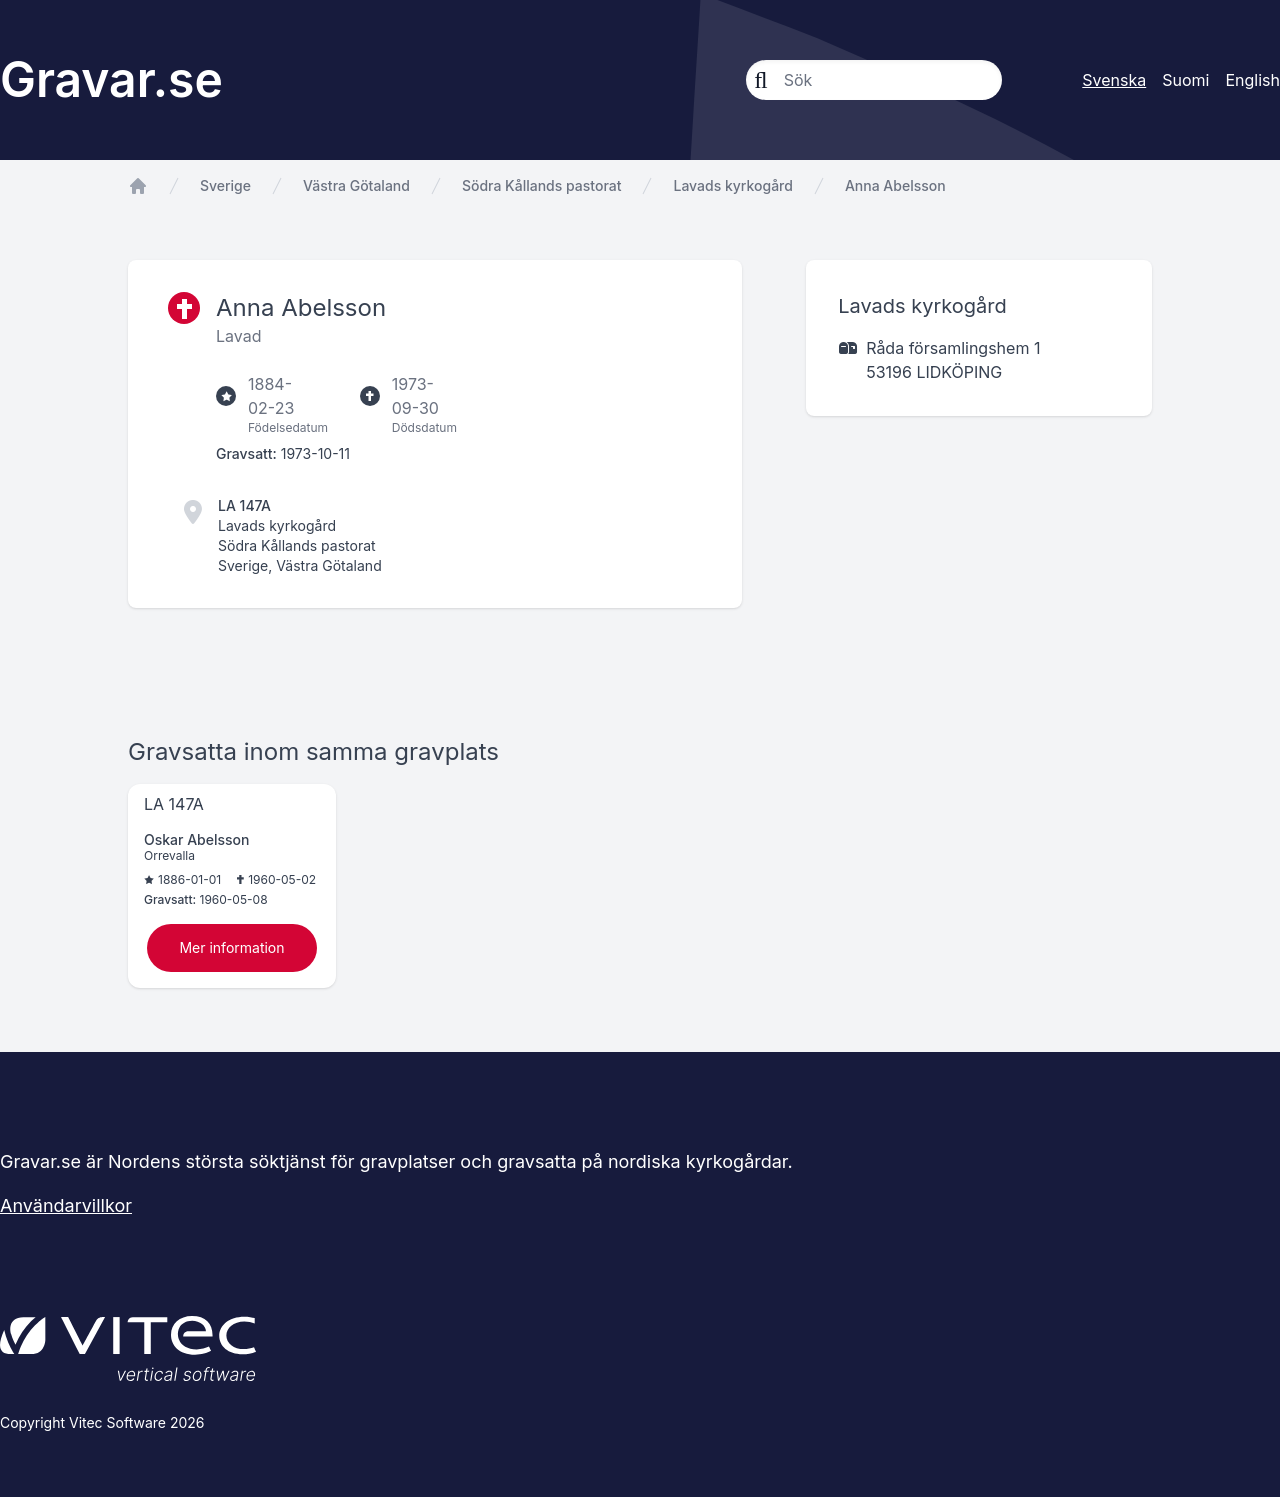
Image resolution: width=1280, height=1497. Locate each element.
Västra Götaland (356, 185)
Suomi (1185, 80)
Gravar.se (111, 79)
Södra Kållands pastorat (542, 185)
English (1252, 80)
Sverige (225, 185)
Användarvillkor (66, 1205)
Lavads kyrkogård (732, 185)
